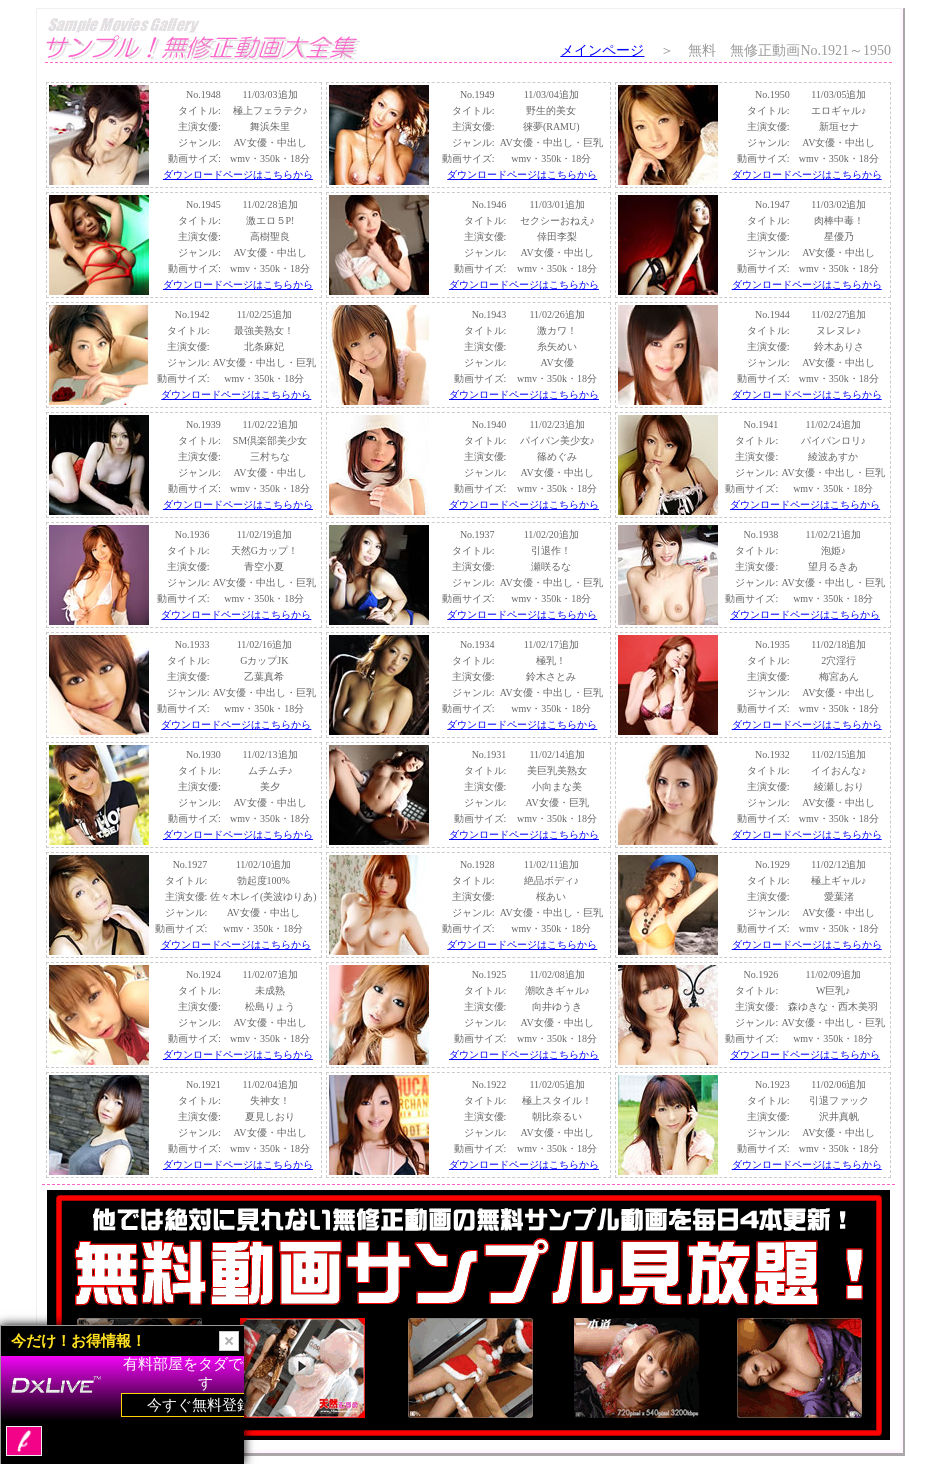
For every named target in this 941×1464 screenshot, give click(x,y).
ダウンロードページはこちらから (238, 174)
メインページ (602, 50)
